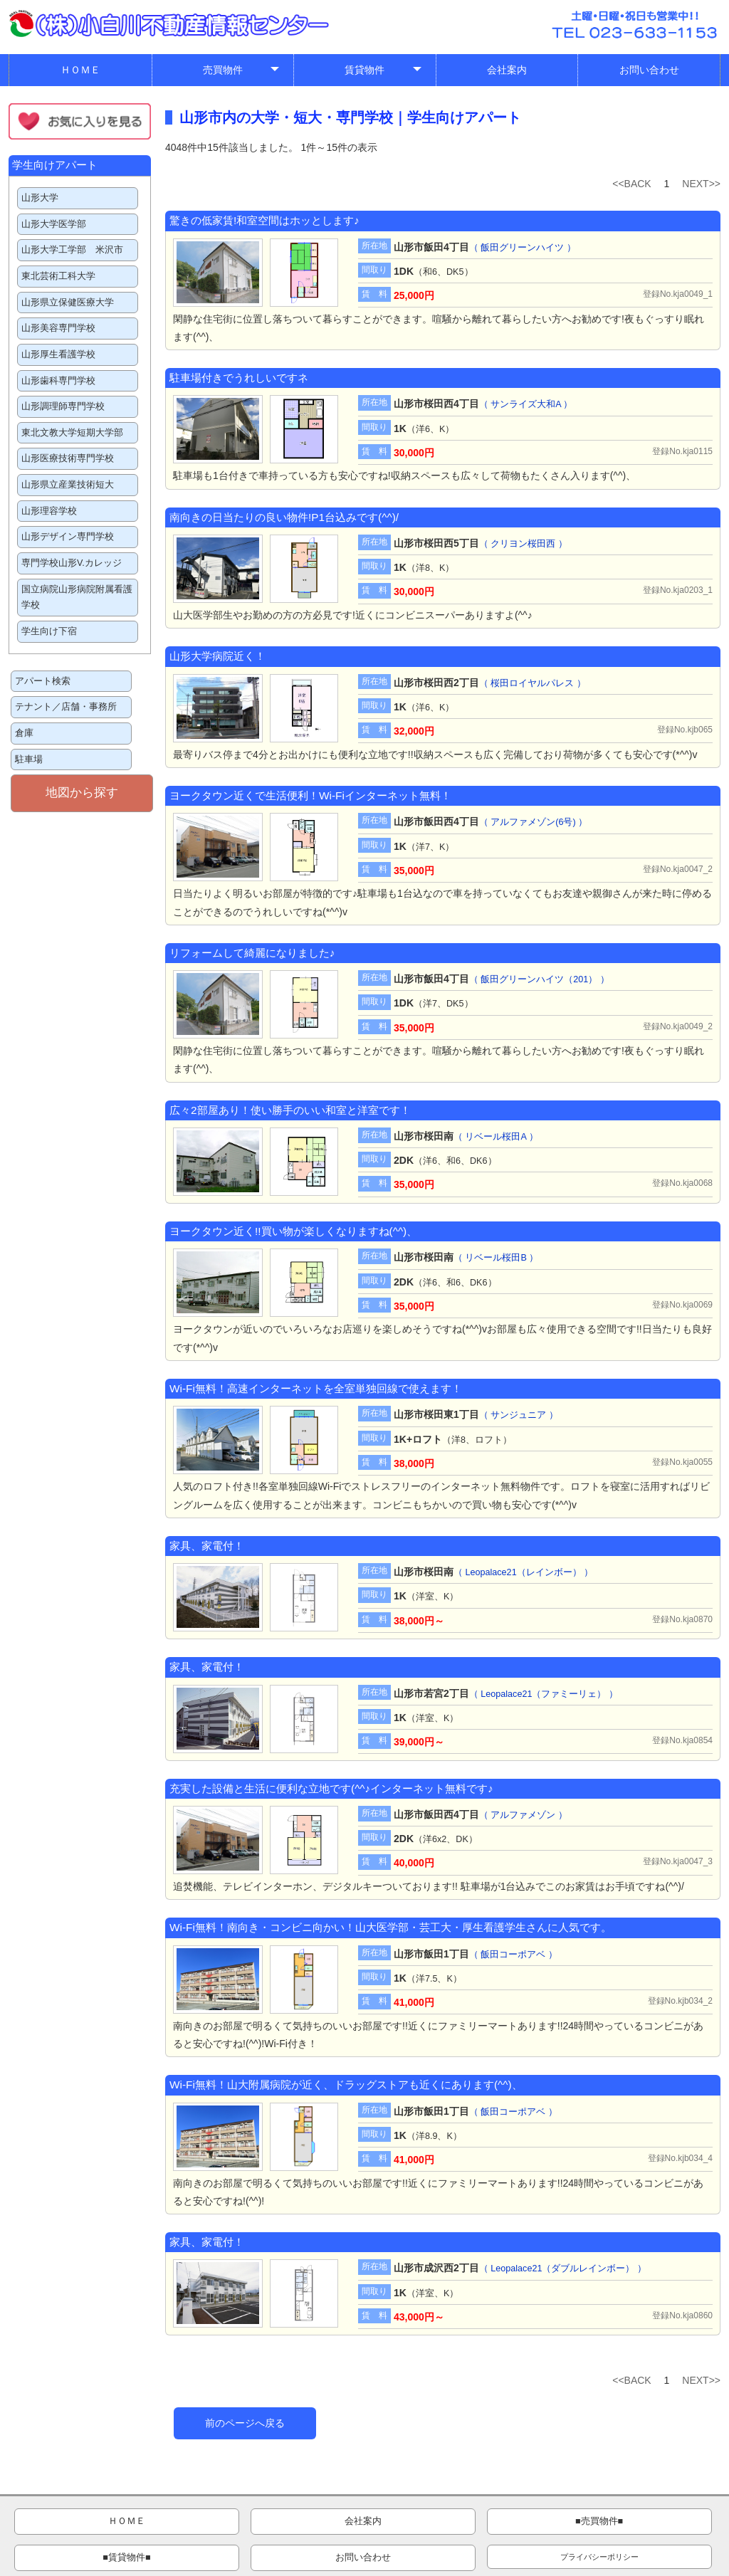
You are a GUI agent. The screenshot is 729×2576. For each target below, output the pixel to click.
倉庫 (24, 733)
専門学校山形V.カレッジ (71, 563)
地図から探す (82, 792)
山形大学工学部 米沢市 (72, 250)
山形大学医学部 (53, 224)
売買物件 (242, 73)
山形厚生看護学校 (58, 354)
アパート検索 (42, 681)
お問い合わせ (649, 69)
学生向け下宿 (49, 631)
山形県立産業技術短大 (67, 485)
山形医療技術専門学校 (67, 458)
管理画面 (582, 2563)
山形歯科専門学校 (58, 381)
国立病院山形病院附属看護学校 (76, 597)
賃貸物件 (384, 73)
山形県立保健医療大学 (67, 302)
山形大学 (39, 198)
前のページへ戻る (245, 2423)
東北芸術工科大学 (58, 276)
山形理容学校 (49, 511)
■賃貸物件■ (422, 2523)
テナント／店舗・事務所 (66, 707)
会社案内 (507, 69)
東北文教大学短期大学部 (72, 433)
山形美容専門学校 (58, 328)
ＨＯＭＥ (80, 69)
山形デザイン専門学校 (67, 537)
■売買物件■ (303, 2523)
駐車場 (29, 759)
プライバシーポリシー (658, 2523)
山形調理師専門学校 (63, 406)
